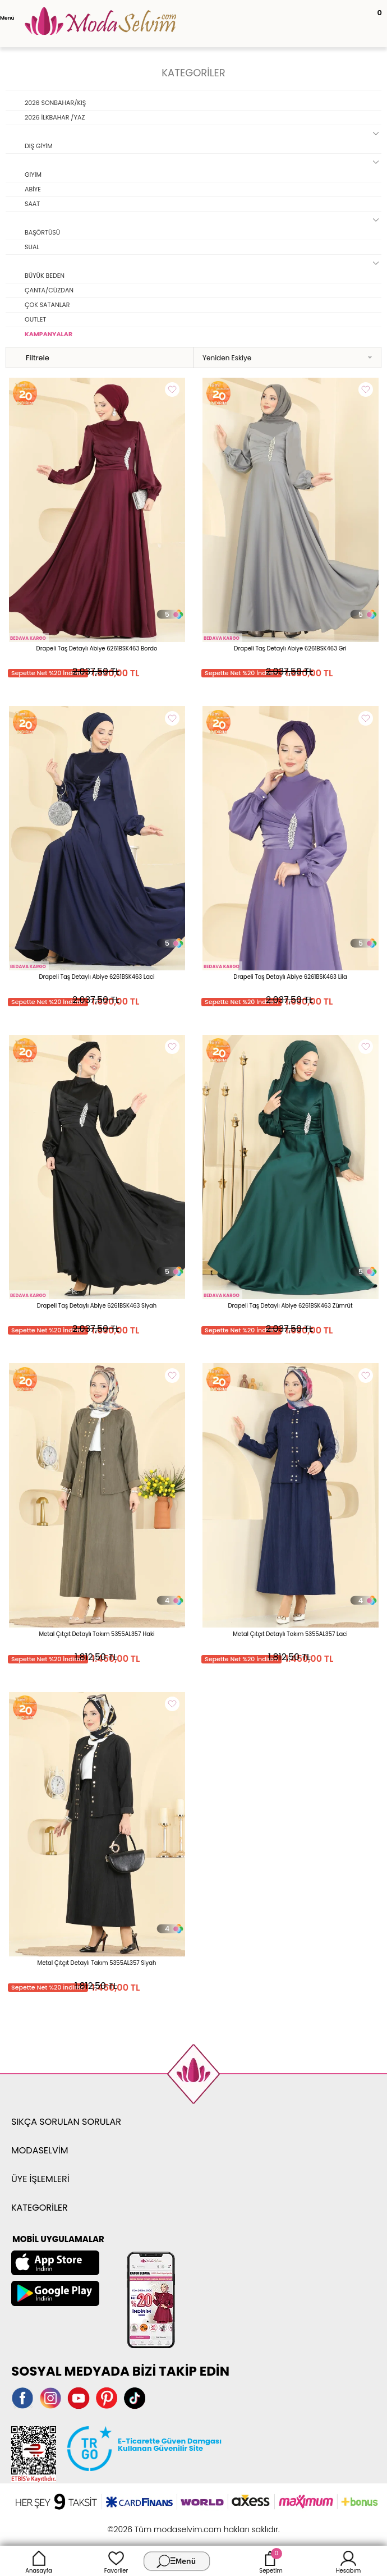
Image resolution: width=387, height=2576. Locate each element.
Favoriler (116, 2561)
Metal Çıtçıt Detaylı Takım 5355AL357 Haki (96, 1634)
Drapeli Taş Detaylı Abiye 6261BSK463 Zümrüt (290, 1305)
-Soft (132, 2523)
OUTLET (35, 319)
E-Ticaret (159, 2523)
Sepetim (270, 2561)
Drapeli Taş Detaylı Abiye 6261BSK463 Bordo (97, 648)
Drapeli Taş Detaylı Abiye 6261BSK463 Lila (290, 977)
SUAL (32, 246)
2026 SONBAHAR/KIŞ (55, 102)
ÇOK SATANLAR (47, 304)
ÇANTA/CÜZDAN (49, 290)
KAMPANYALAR (48, 333)
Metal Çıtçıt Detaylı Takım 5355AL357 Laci (290, 1634)
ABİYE (33, 189)
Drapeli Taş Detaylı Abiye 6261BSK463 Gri (290, 648)
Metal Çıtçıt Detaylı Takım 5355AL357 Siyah (97, 1963)
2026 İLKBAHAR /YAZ (55, 117)
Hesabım (348, 2561)
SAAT (32, 203)
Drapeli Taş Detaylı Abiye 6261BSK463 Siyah (96, 1305)
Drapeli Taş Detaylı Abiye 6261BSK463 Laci (97, 977)
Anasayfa (38, 2561)
